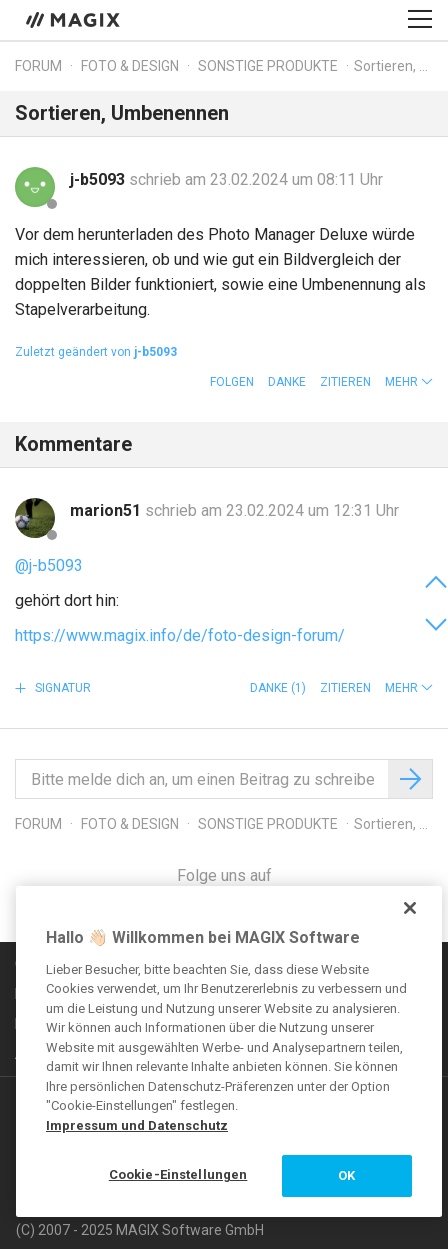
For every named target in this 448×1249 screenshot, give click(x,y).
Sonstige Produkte (268, 66)
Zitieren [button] (345, 382)
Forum (38, 66)
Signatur (61, 688)
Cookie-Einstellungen (178, 1174)
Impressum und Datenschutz (137, 1125)
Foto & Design (130, 66)
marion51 (107, 510)
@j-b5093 (49, 565)
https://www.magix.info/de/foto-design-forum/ (180, 635)
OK (346, 1175)
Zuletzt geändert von (96, 352)
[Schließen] (410, 908)
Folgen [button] (232, 382)
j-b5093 (99, 179)
